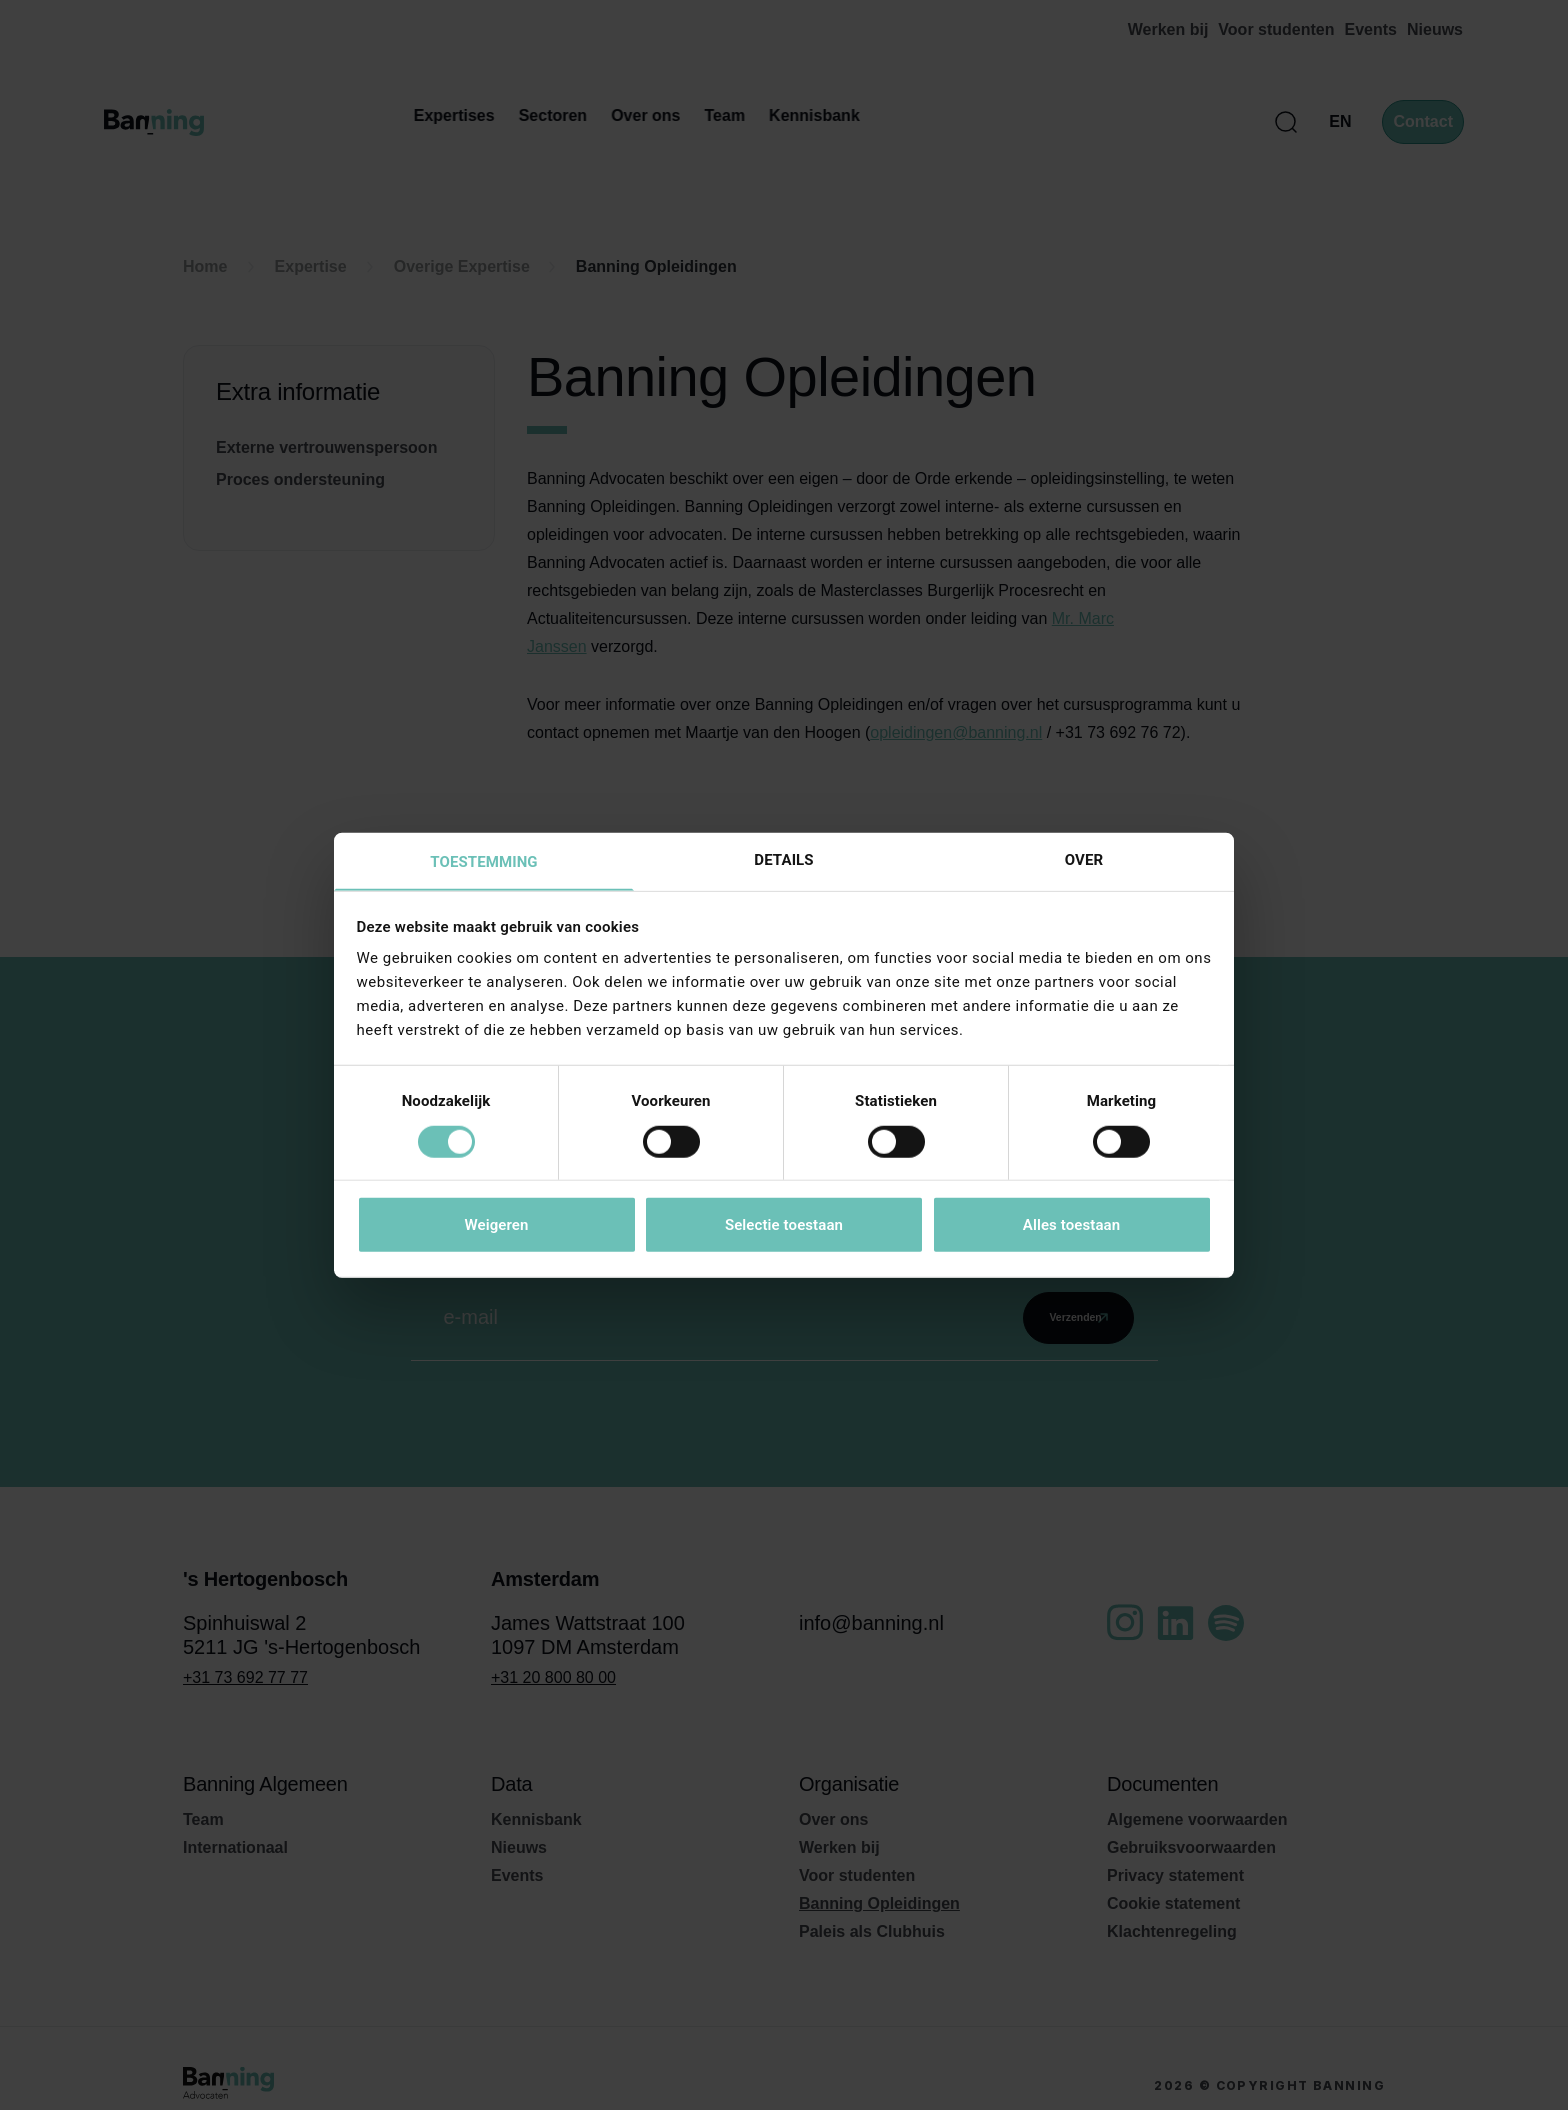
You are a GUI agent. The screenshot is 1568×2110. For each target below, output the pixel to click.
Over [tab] (1084, 859)
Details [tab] (783, 859)
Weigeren (496, 1226)
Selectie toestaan (784, 1226)
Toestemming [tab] (483, 862)
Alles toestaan (1071, 1226)
